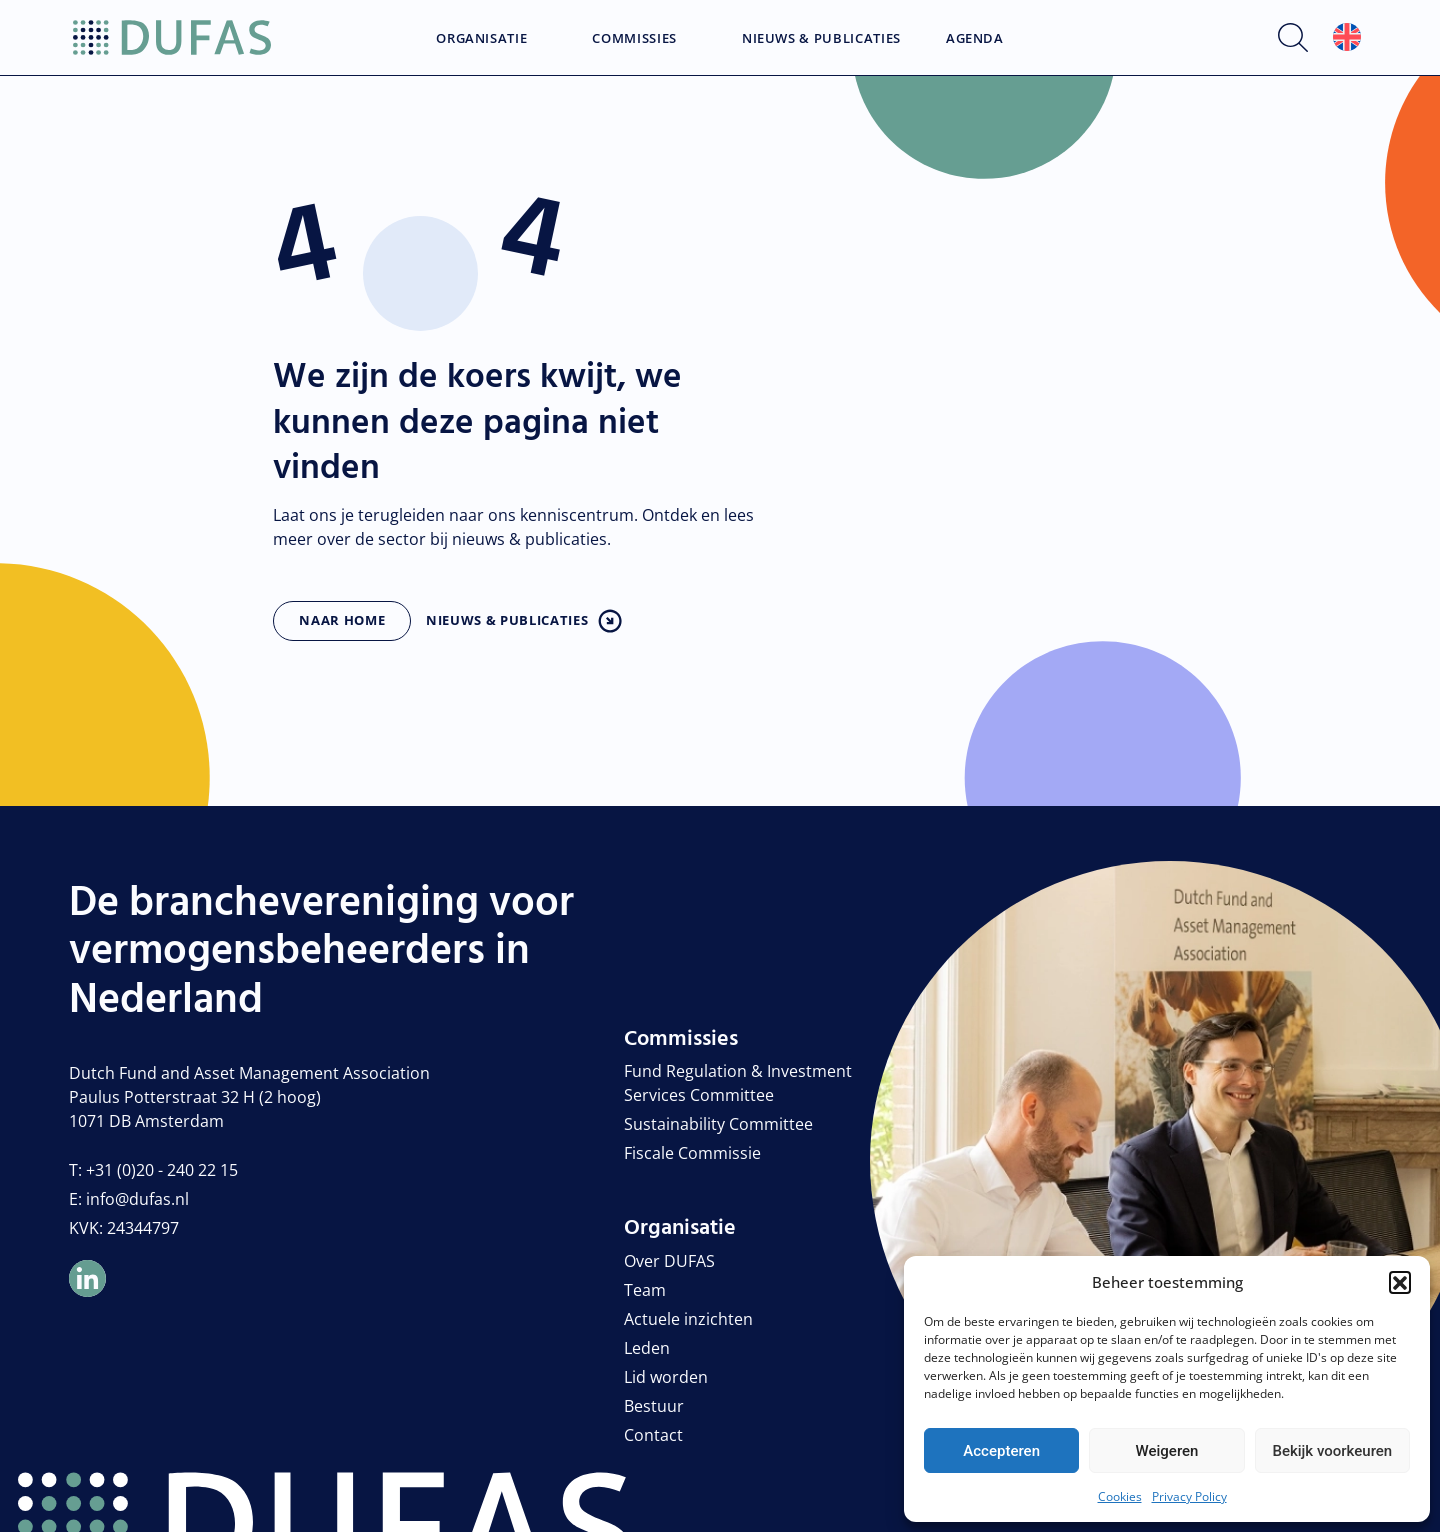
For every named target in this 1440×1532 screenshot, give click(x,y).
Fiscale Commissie (692, 1153)
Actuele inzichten (688, 1319)
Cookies (1120, 1496)
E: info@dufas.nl (129, 1199)
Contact (653, 1435)
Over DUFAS (669, 1261)
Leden (647, 1348)
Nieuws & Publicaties (821, 39)
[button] (1400, 1282)
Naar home (342, 620)
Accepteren (1001, 1451)
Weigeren (1167, 1451)
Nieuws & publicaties (507, 620)
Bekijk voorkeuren (1332, 1451)
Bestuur (654, 1406)
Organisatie (481, 39)
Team (645, 1290)
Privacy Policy (1189, 1496)
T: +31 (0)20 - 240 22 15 (153, 1170)
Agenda (975, 39)
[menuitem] (1347, 37)
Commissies (634, 39)
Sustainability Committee (718, 1124)
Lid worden (666, 1377)
